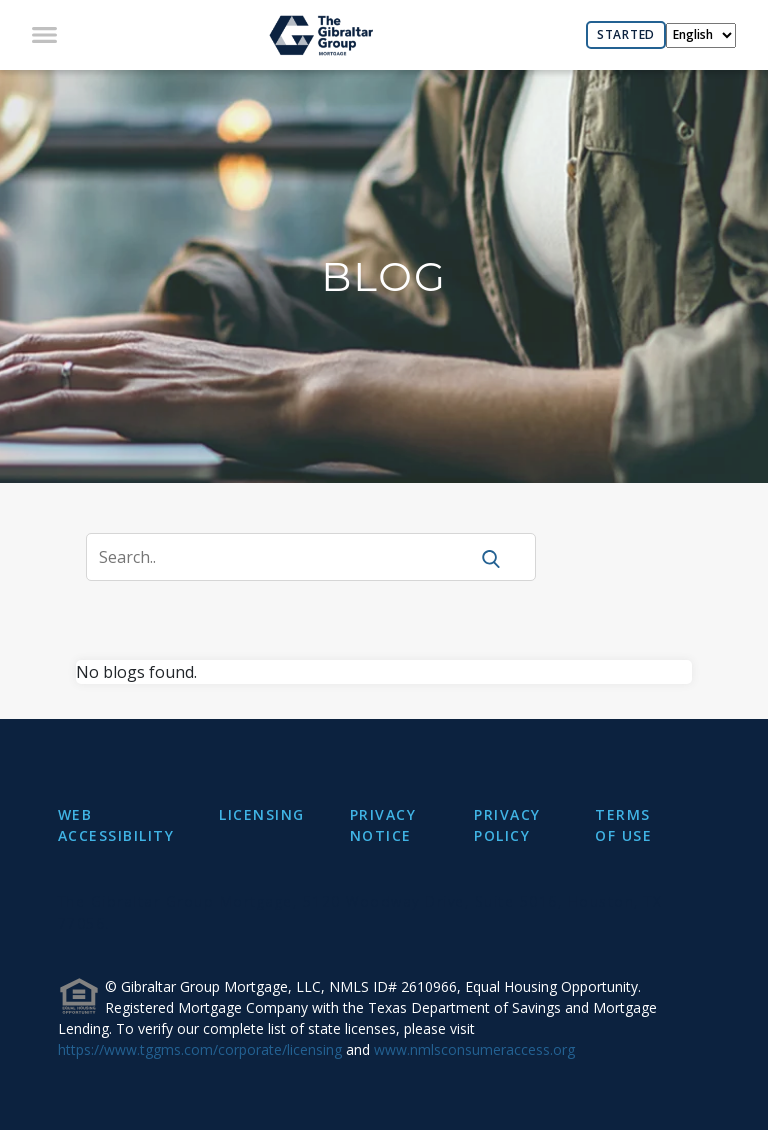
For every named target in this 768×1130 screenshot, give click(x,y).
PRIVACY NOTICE (383, 825)
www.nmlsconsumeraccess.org (474, 1049)
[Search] (289, 557)
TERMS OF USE (623, 825)
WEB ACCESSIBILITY (116, 825)
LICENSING (262, 814)
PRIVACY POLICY (507, 825)
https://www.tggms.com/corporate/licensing (200, 1049)
